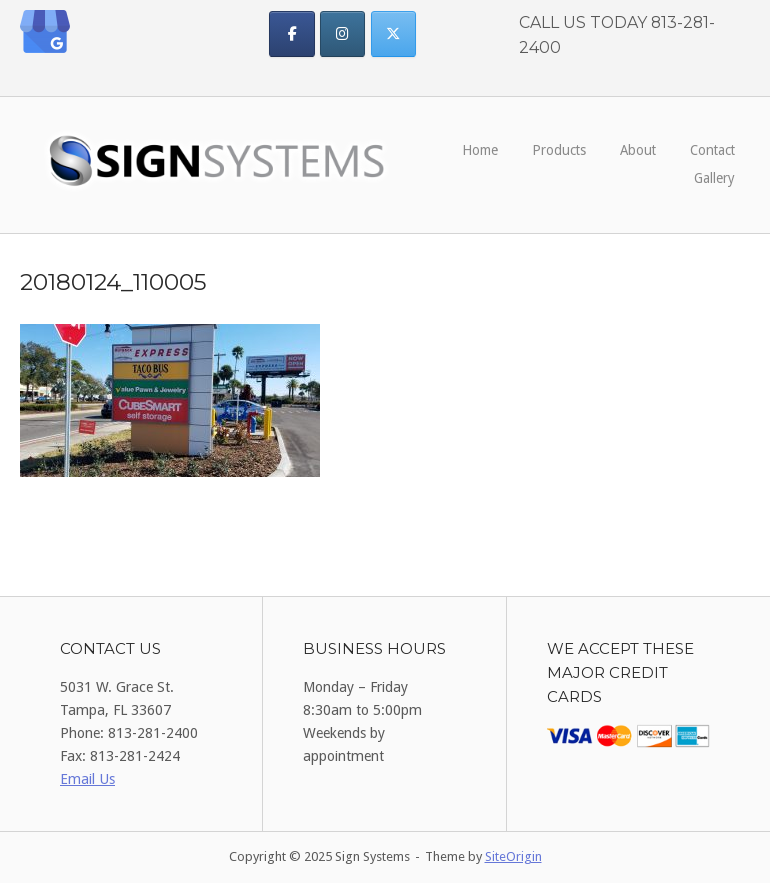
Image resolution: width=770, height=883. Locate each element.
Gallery (714, 178)
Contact (712, 150)
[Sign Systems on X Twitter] (393, 33)
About (638, 150)
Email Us (87, 779)
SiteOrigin (513, 856)
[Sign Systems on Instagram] (342, 33)
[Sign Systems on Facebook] (291, 33)
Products (559, 150)
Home (480, 150)
